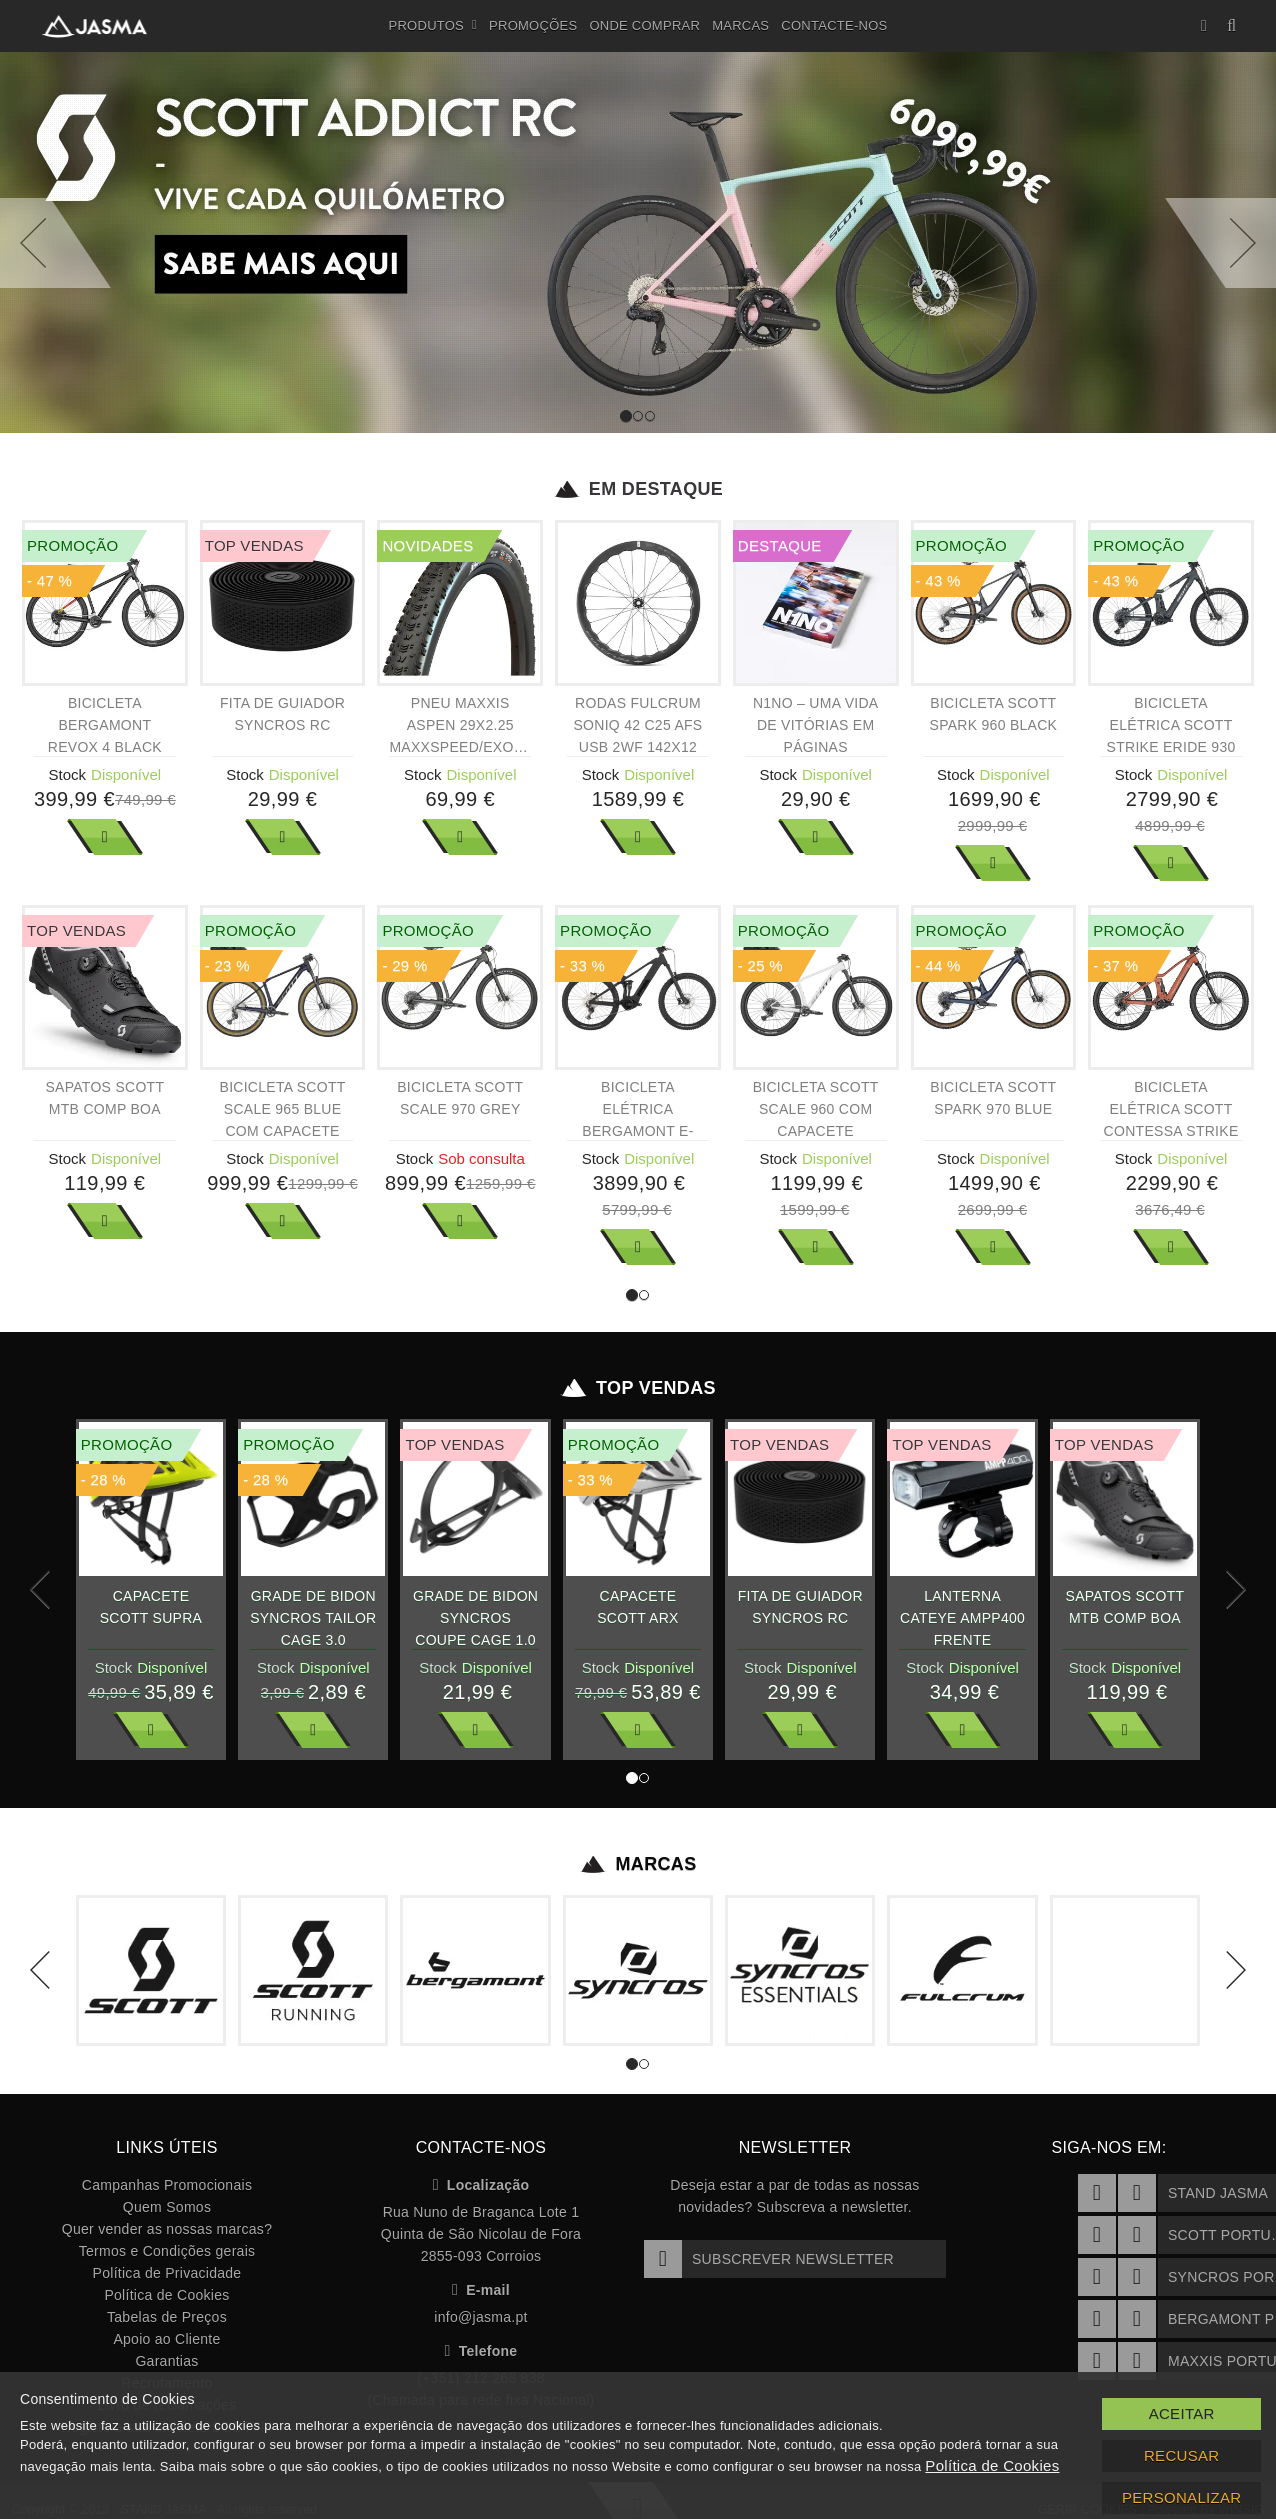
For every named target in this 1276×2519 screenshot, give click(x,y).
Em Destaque (638, 489)
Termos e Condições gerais (167, 2251)
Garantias (166, 2361)
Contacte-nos (834, 25)
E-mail (481, 2290)
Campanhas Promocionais (167, 2185)
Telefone (481, 2351)
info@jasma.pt (480, 2317)
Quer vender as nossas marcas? (167, 2229)
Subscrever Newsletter (769, 2259)
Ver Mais (105, 837)
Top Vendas (638, 1388)
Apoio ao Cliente (166, 2339)
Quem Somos (167, 2207)
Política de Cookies (166, 2295)
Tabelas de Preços (167, 2317)
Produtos (433, 26)
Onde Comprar (644, 25)
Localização (481, 2185)
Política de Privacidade (167, 2273)
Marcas (740, 25)
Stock (68, 774)
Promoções (533, 25)
